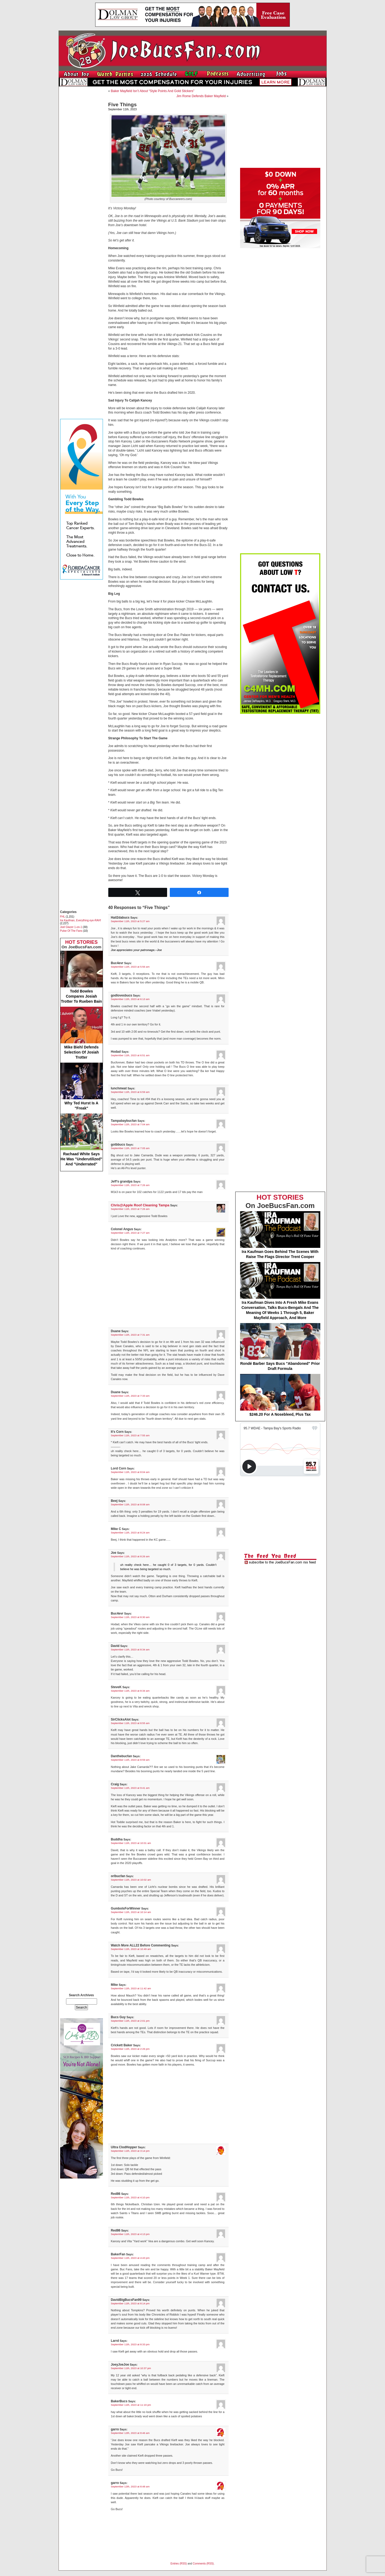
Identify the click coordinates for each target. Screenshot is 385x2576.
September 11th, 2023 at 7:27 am (130, 1232)
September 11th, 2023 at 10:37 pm (131, 2368)
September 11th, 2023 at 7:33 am (130, 1395)
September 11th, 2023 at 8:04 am (130, 1472)
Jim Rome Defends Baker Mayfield (201, 96)
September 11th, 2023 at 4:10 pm (130, 2197)
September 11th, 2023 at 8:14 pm (130, 2303)
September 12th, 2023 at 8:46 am (130, 2432)
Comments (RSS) (203, 2563)
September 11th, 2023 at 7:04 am (130, 1124)
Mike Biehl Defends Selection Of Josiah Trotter (81, 1033)
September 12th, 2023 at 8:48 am (130, 2486)
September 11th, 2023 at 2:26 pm (130, 2048)
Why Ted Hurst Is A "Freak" (81, 1086)
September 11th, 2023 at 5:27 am (130, 921)
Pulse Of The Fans (71, 930)
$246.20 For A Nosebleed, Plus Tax (280, 1395)
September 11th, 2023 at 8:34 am (130, 1649)
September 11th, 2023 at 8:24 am (130, 1532)
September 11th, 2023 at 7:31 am (130, 1334)
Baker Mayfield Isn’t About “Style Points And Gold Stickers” (152, 91)
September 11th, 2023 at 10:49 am (131, 1949)
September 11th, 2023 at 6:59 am (130, 1091)
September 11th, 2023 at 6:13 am (130, 999)
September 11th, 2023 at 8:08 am (130, 1504)
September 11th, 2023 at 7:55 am (130, 1435)
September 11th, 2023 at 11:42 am (131, 1988)
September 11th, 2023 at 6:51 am (130, 1055)
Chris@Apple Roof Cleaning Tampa (140, 1205)
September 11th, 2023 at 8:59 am (130, 1759)
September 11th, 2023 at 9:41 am (130, 1787)
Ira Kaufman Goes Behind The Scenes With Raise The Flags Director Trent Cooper (280, 1235)
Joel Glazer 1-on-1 (71, 927)
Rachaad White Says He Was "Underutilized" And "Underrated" (81, 1139)
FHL (62, 916)
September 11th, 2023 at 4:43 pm (130, 2257)
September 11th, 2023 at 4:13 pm (130, 2234)
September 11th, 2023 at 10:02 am (131, 1879)
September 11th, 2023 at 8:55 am (130, 1723)
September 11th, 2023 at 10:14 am (131, 1912)
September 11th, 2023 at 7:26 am (130, 1185)
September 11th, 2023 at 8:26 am (130, 1556)
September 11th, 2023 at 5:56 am (130, 966)
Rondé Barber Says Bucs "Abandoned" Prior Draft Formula (280, 1347)
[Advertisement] (81, 170)
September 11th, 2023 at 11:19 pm (131, 2404)
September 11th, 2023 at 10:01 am (131, 1843)
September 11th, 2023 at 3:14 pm (130, 2150)
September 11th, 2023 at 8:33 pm (130, 2344)
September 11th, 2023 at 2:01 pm (130, 2020)
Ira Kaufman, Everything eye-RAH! (80, 920)
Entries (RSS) (179, 2563)
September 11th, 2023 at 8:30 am (130, 1617)
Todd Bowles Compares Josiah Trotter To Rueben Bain (81, 977)
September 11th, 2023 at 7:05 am (130, 1148)
